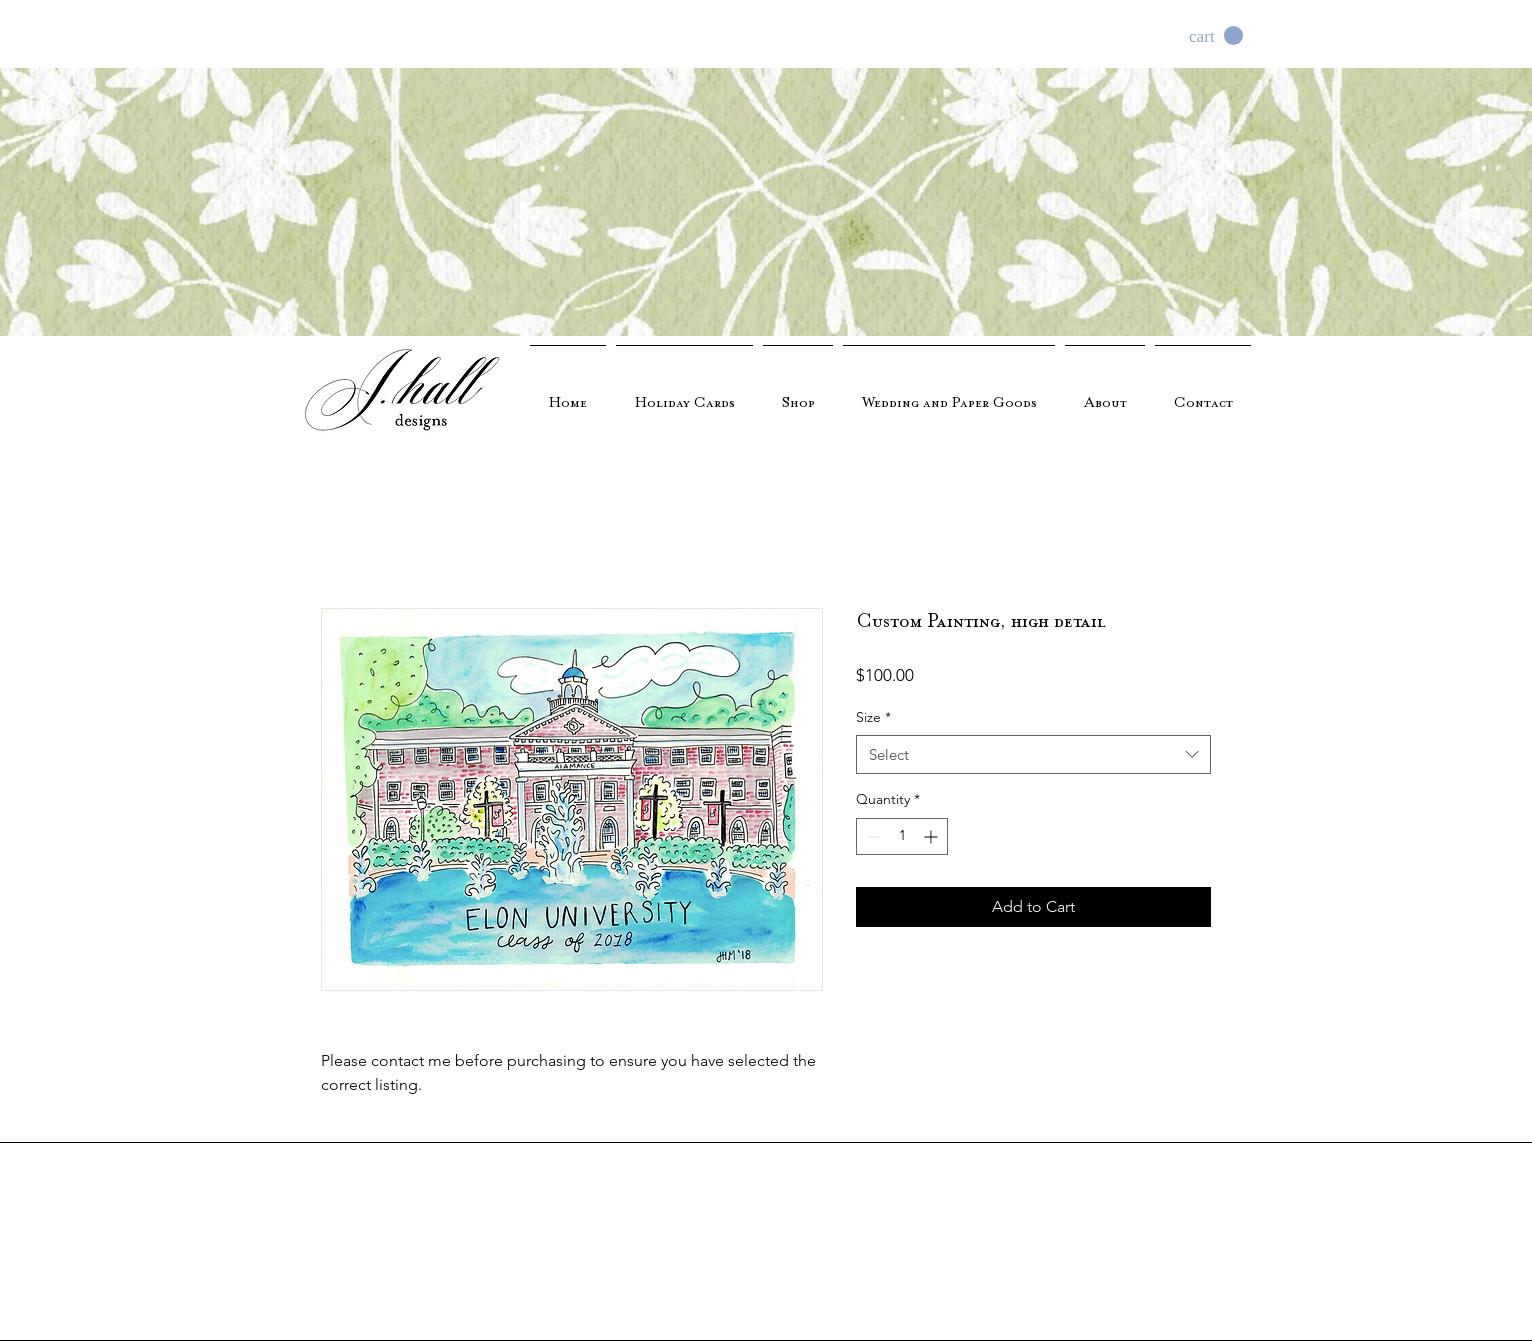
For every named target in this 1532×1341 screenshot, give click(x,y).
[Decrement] (871, 836)
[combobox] (1033, 754)
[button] (1216, 36)
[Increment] (932, 836)
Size (873, 717)
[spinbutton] (902, 836)
